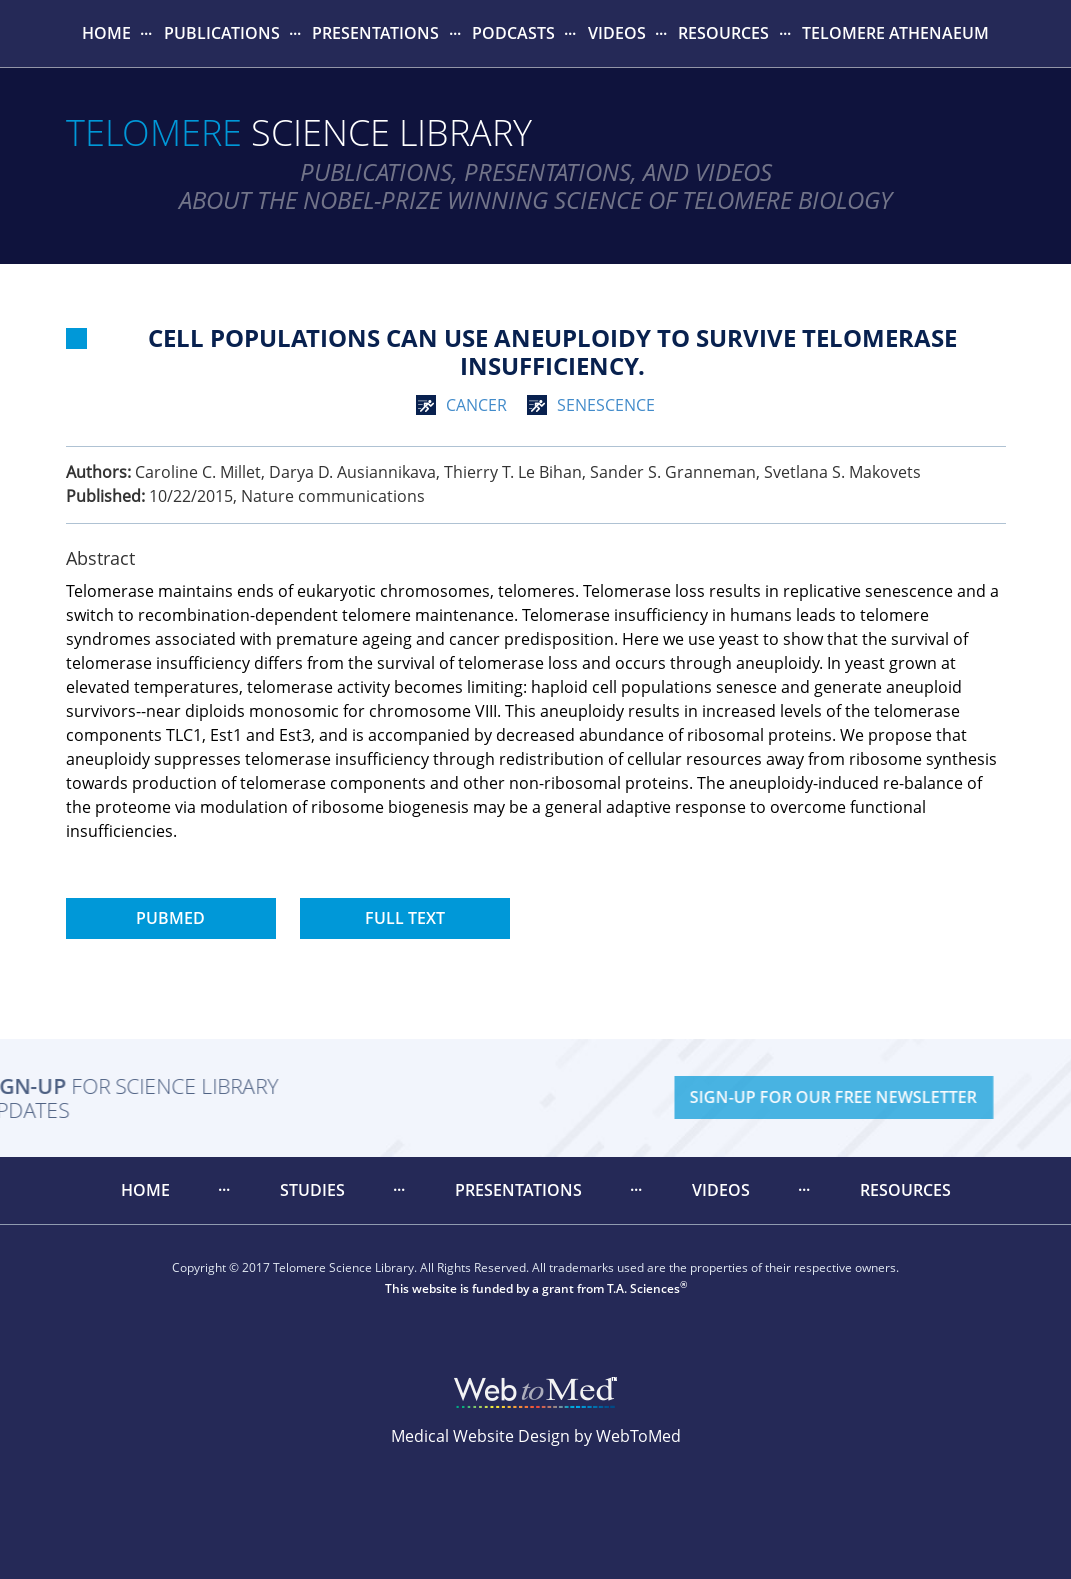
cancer (476, 405)
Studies (312, 1190)
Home (106, 33)
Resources (723, 33)
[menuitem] (107, 33)
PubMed (170, 918)
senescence (606, 405)
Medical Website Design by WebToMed (536, 1436)
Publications (222, 33)
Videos (617, 33)
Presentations (375, 33)
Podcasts (513, 33)
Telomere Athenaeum (895, 33)
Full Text (405, 918)
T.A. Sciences (643, 1288)
